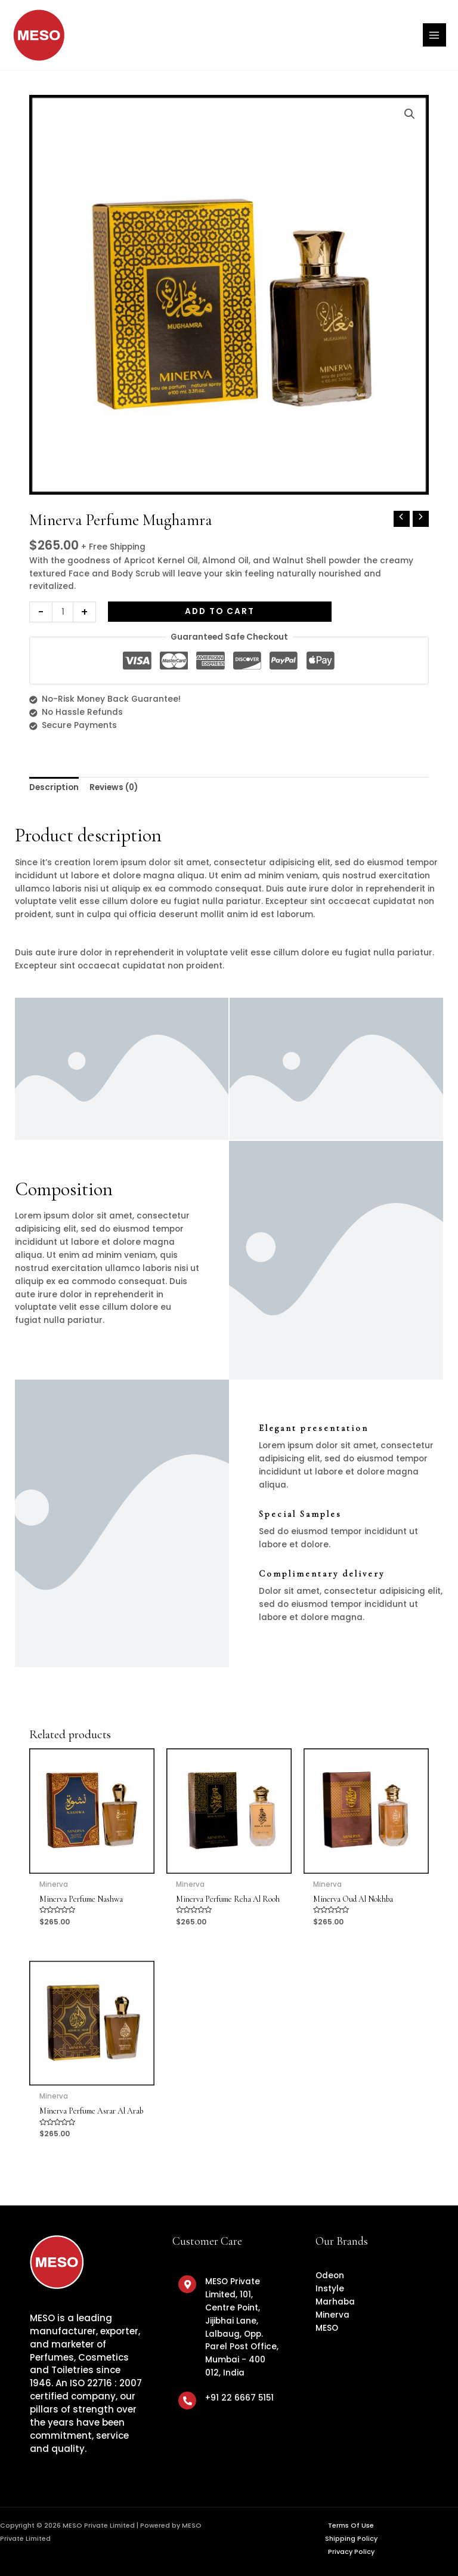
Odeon (329, 2275)
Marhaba (335, 2301)
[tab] (54, 787)
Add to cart (220, 611)
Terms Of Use (351, 2525)
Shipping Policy (351, 2538)
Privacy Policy (351, 2551)
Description (54, 787)
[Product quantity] (62, 611)
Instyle (329, 2288)
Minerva (332, 2315)
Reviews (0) (113, 787)
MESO (326, 2328)
